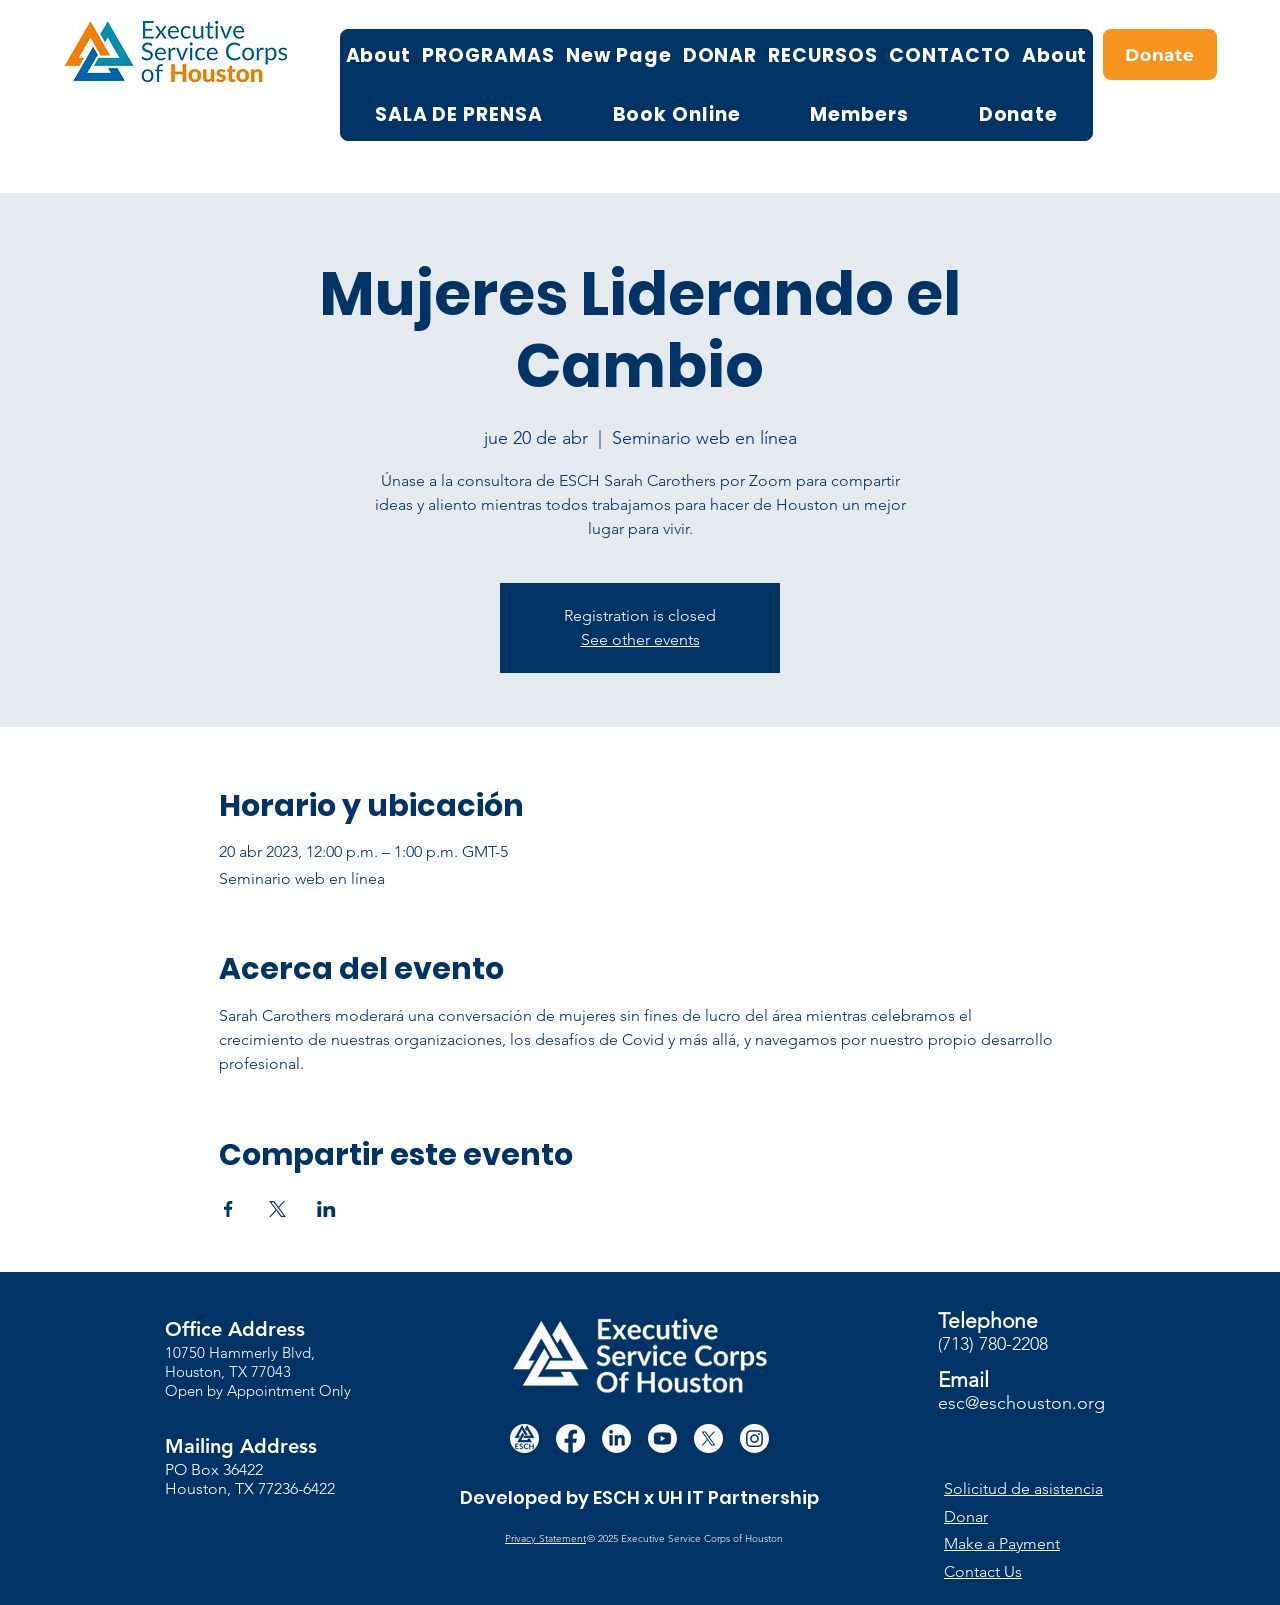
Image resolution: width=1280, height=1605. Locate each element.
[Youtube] (662, 1438)
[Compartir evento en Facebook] (228, 1209)
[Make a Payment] (1018, 1543)
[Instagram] (754, 1438)
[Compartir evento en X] (277, 1209)
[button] (1033, 1488)
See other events (640, 639)
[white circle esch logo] (524, 1438)
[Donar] (1032, 1516)
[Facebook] (570, 1438)
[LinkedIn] (616, 1438)
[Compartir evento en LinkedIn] (326, 1209)
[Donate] (1160, 54)
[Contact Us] (1018, 1571)
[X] (708, 1438)
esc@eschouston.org (1021, 1403)
